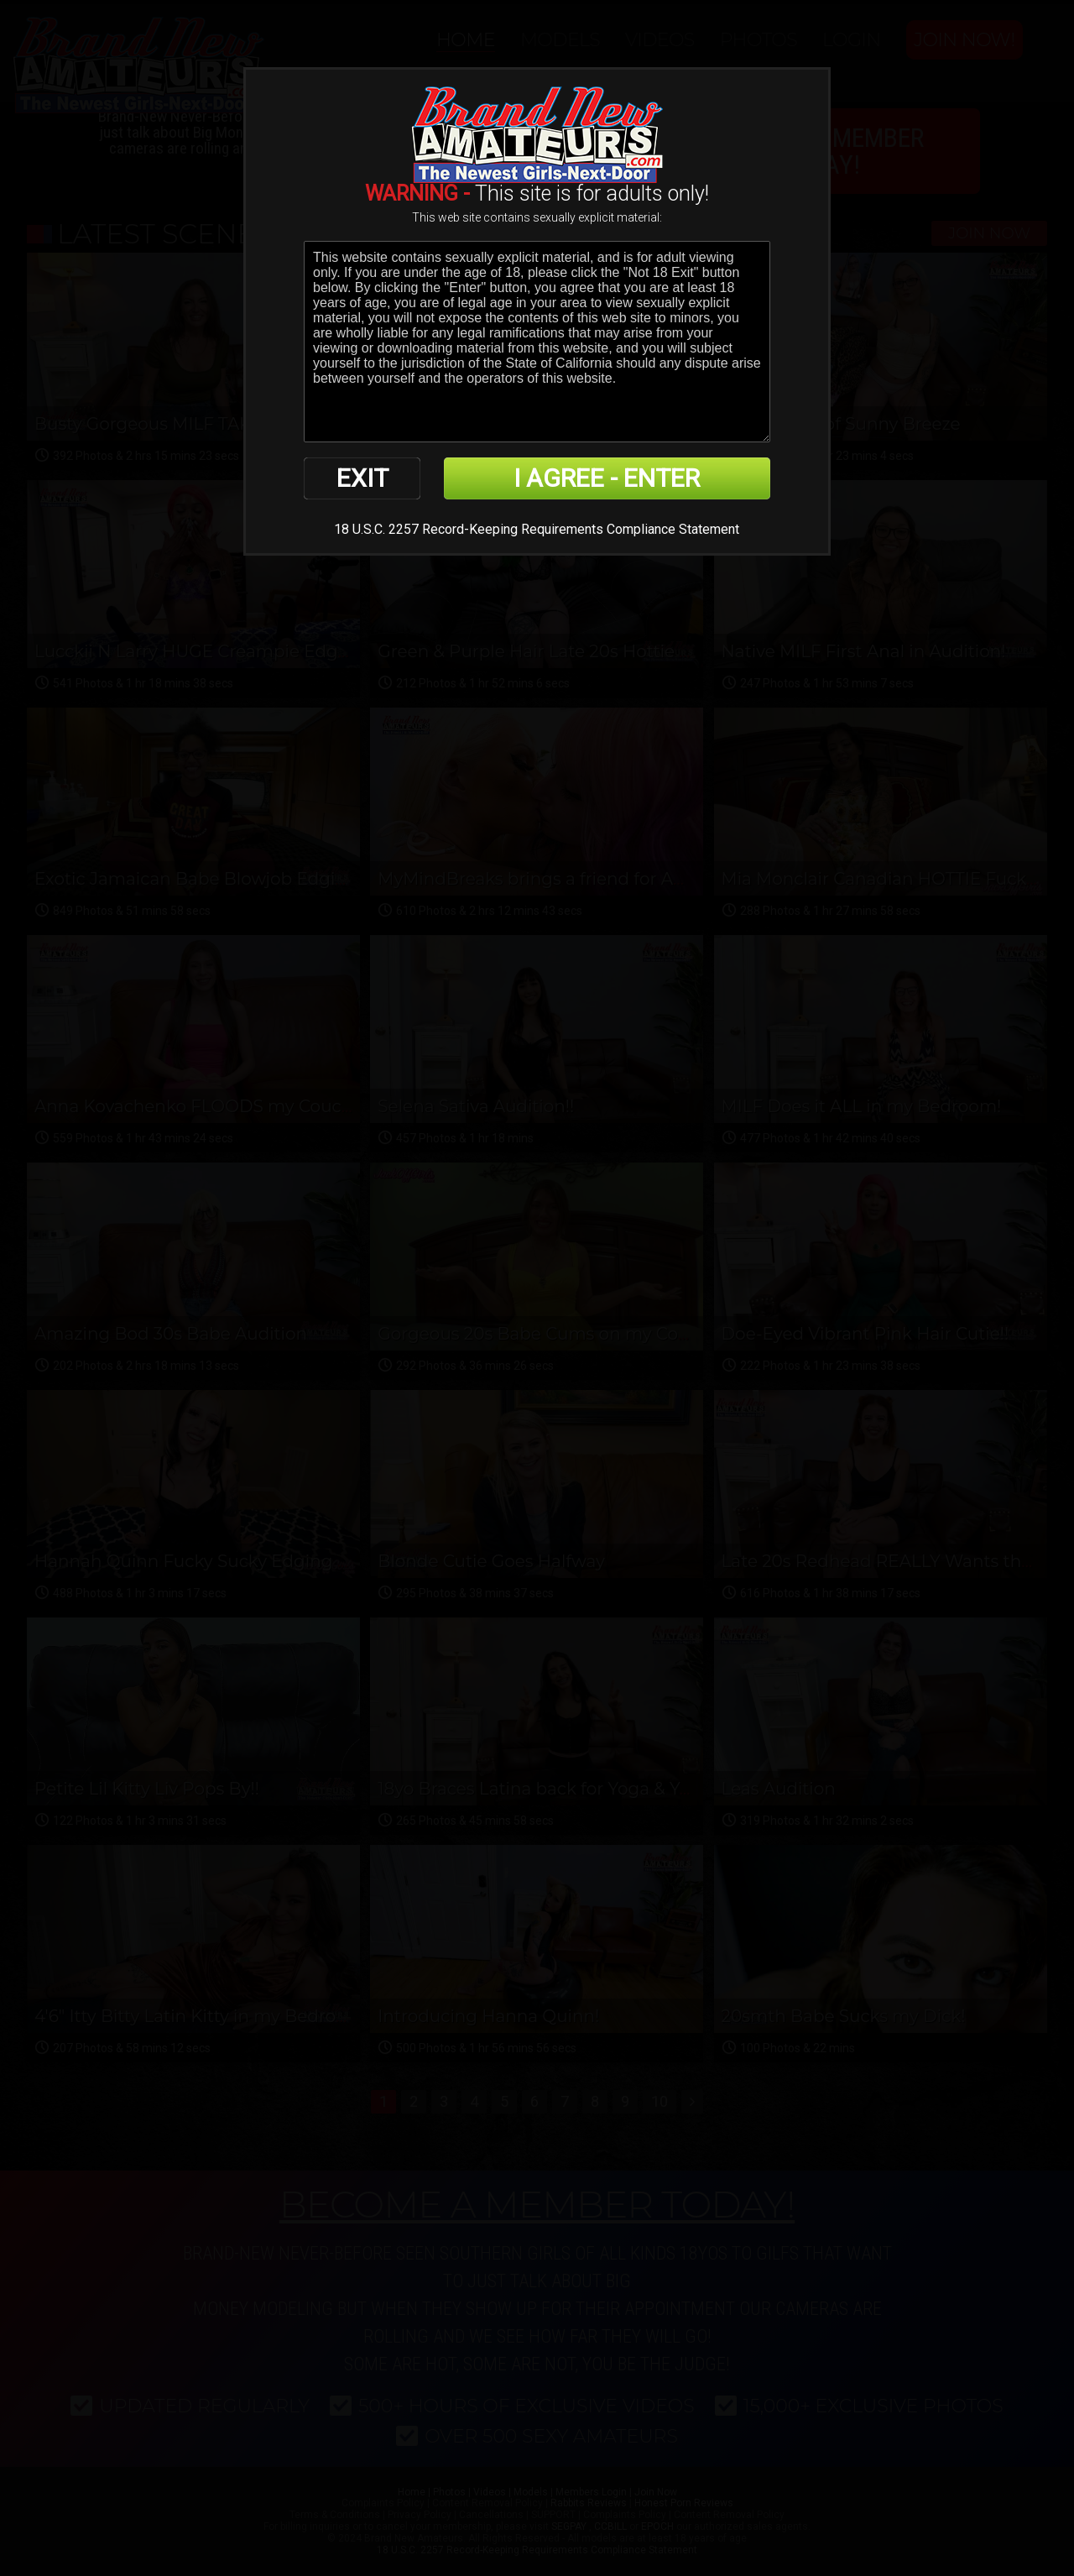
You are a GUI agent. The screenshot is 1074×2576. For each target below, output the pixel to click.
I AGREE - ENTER (607, 478)
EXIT (362, 478)
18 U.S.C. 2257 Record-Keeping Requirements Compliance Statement (536, 529)
